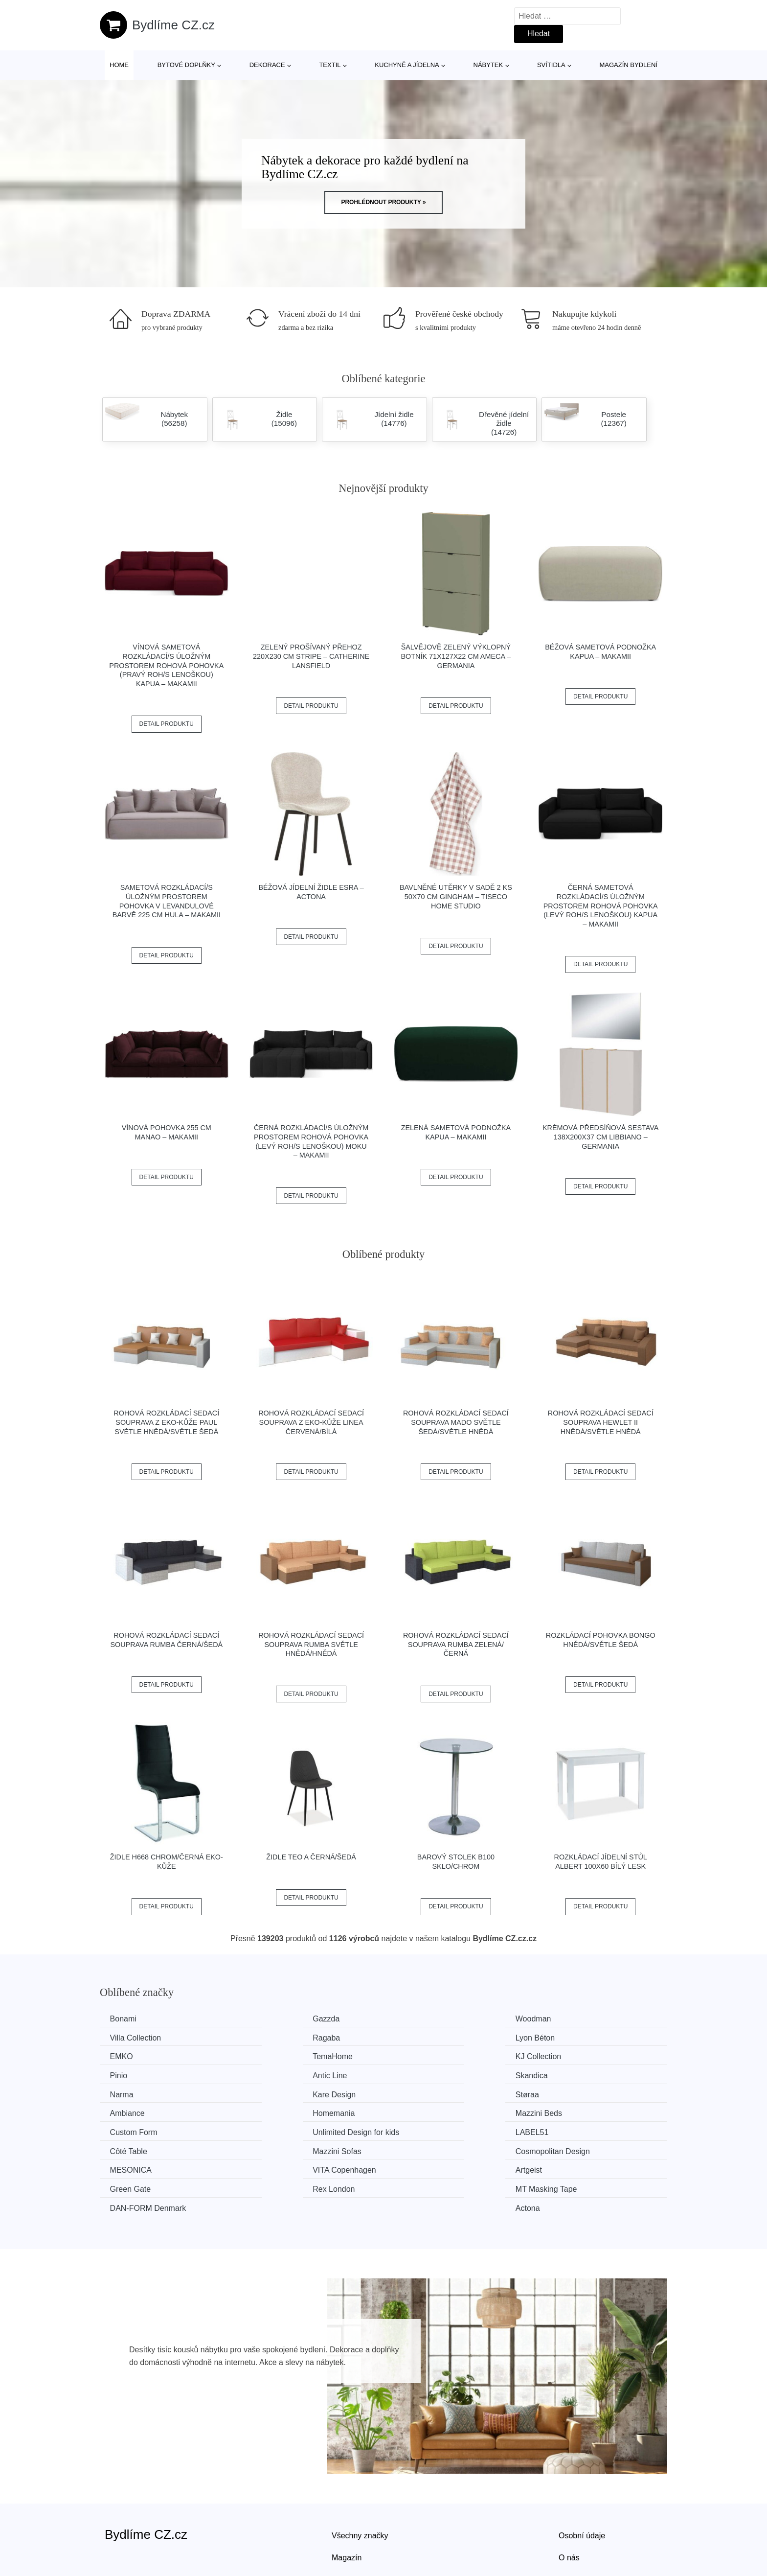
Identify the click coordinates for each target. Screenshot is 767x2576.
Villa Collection (574, 2019)
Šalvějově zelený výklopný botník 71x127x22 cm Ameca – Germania (456, 656)
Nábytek (488, 65)
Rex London (133, 2147)
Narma (123, 2074)
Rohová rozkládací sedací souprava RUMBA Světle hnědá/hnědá (311, 1644)
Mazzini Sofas (427, 2111)
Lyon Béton (277, 2037)
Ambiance (566, 2074)
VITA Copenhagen (289, 2129)
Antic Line (420, 2055)
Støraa (415, 2074)
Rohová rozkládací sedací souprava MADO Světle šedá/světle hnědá (456, 1422)
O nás (569, 2496)
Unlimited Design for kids (592, 2092)
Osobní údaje (582, 2474)
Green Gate (569, 2129)
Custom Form (427, 2092)
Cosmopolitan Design (586, 2111)
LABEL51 (128, 2111)
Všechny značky (360, 2474)
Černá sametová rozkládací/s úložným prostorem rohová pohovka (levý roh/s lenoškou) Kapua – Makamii (600, 905)
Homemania (133, 2092)
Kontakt (572, 2519)
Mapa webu (352, 2519)
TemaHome (569, 2037)
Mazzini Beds (281, 2092)
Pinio (266, 2055)
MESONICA (133, 2129)
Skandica (565, 2055)
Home (119, 65)
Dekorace (267, 65)
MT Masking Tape (288, 2147)
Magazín (346, 2496)
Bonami (125, 2019)
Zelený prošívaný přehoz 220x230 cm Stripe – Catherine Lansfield (311, 656)
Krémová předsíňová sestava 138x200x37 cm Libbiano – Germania (600, 1137)
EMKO (414, 2037)
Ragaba (125, 2037)
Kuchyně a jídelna (407, 65)
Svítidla (551, 65)
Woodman (421, 2019)
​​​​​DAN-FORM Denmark (441, 2147)
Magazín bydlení (628, 65)
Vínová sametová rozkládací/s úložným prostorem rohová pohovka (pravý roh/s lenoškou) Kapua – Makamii (166, 665)
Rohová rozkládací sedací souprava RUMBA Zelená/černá (456, 1644)
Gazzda (271, 2019)
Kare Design (279, 2074)
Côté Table (276, 2111)
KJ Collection (135, 2055)
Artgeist (416, 2129)
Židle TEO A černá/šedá (311, 1857)
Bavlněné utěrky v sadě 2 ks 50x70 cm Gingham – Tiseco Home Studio (456, 896)
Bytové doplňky (186, 65)
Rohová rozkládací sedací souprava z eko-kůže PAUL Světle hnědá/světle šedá (166, 1422)
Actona (561, 2147)
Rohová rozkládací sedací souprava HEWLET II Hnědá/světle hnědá (601, 1422)
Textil (329, 65)
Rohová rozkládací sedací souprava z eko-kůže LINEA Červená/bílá (311, 1422)
